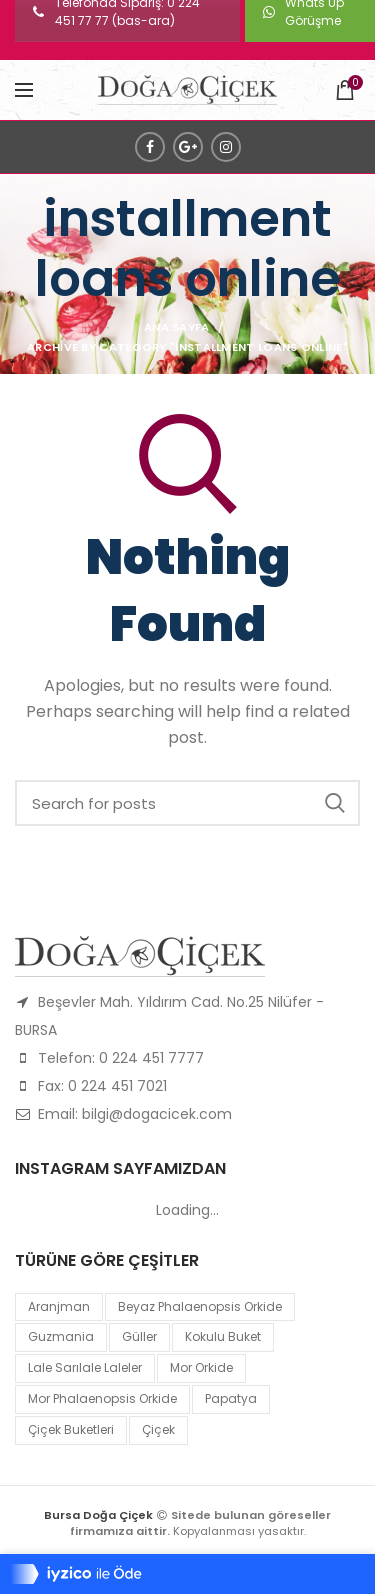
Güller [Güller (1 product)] (139, 1336)
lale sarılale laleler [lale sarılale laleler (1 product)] (85, 1367)
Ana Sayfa (177, 327)
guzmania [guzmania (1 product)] (61, 1336)
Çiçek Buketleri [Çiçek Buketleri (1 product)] (71, 1429)
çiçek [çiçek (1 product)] (158, 1429)
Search (335, 803)
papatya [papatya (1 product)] (231, 1398)
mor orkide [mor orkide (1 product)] (201, 1367)
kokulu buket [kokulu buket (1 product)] (223, 1336)
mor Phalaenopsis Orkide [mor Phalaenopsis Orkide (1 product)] (102, 1398)
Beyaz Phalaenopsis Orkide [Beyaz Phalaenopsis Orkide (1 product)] (200, 1306)
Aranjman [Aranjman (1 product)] (59, 1306)
